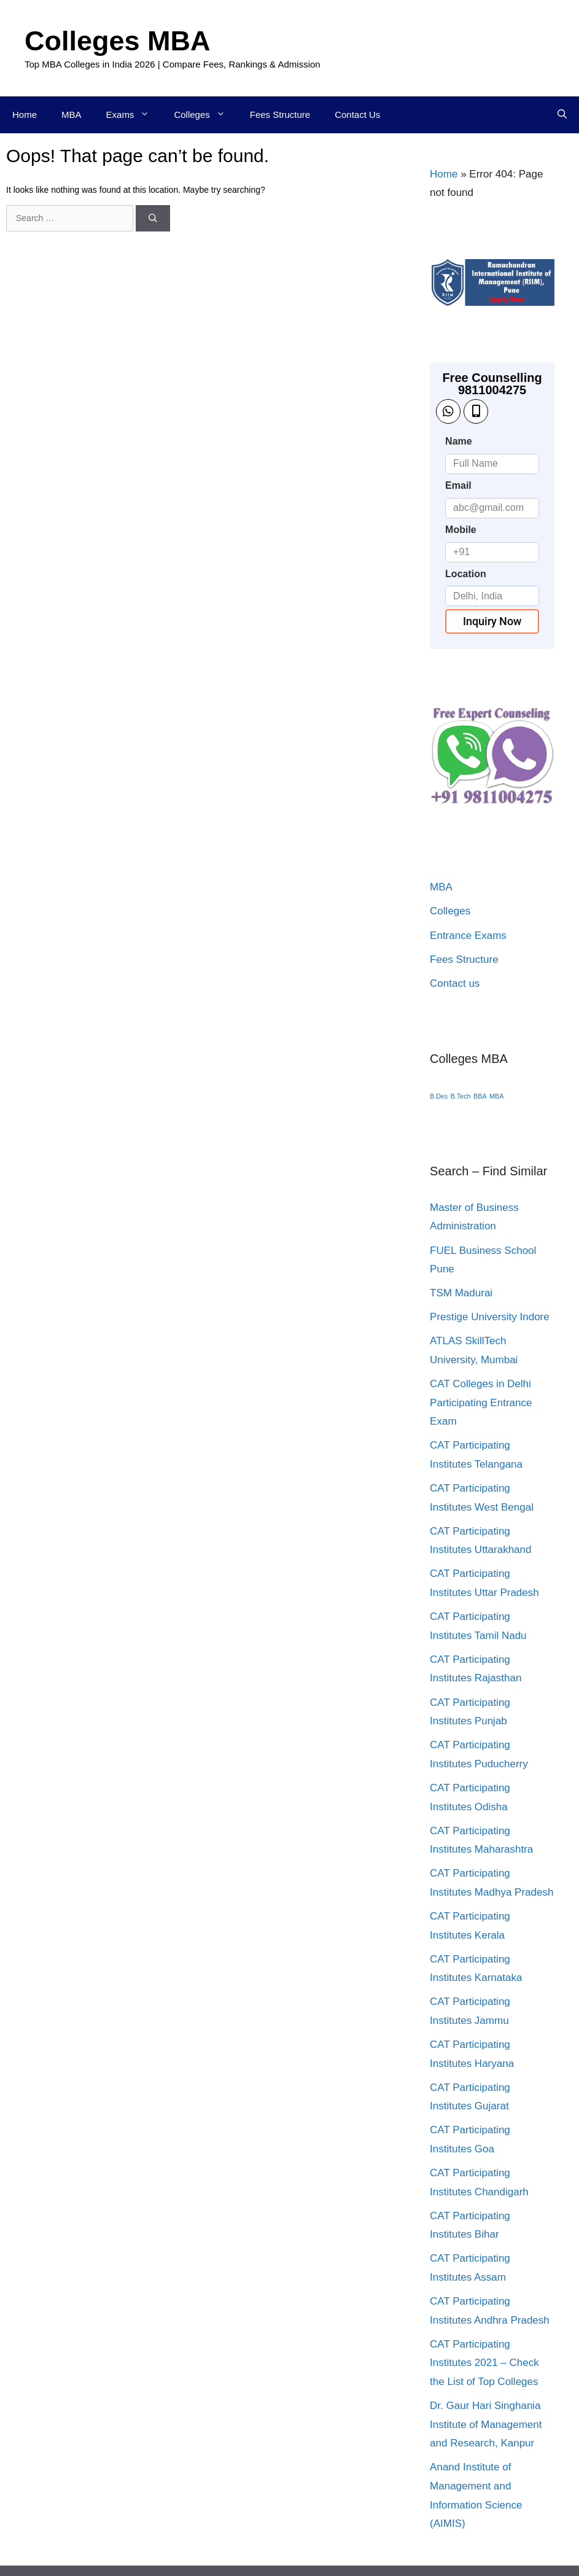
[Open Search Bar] (562, 114)
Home (24, 114)
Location (465, 574)
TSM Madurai (461, 1293)
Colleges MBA (118, 40)
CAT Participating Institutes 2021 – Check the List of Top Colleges (484, 2362)
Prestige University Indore (490, 1317)
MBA (71, 114)
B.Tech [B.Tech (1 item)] (461, 1096)
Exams (134, 114)
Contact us (455, 983)
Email (458, 485)
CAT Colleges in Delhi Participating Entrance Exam (481, 1402)
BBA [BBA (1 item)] (479, 1096)
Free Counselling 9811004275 (492, 384)
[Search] (153, 218)
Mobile (460, 529)
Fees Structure (280, 114)
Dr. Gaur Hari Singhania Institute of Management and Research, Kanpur (486, 2424)
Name (458, 441)
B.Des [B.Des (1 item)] (439, 1096)
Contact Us (357, 114)
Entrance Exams (468, 935)
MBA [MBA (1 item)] (496, 1096)
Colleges (205, 114)
